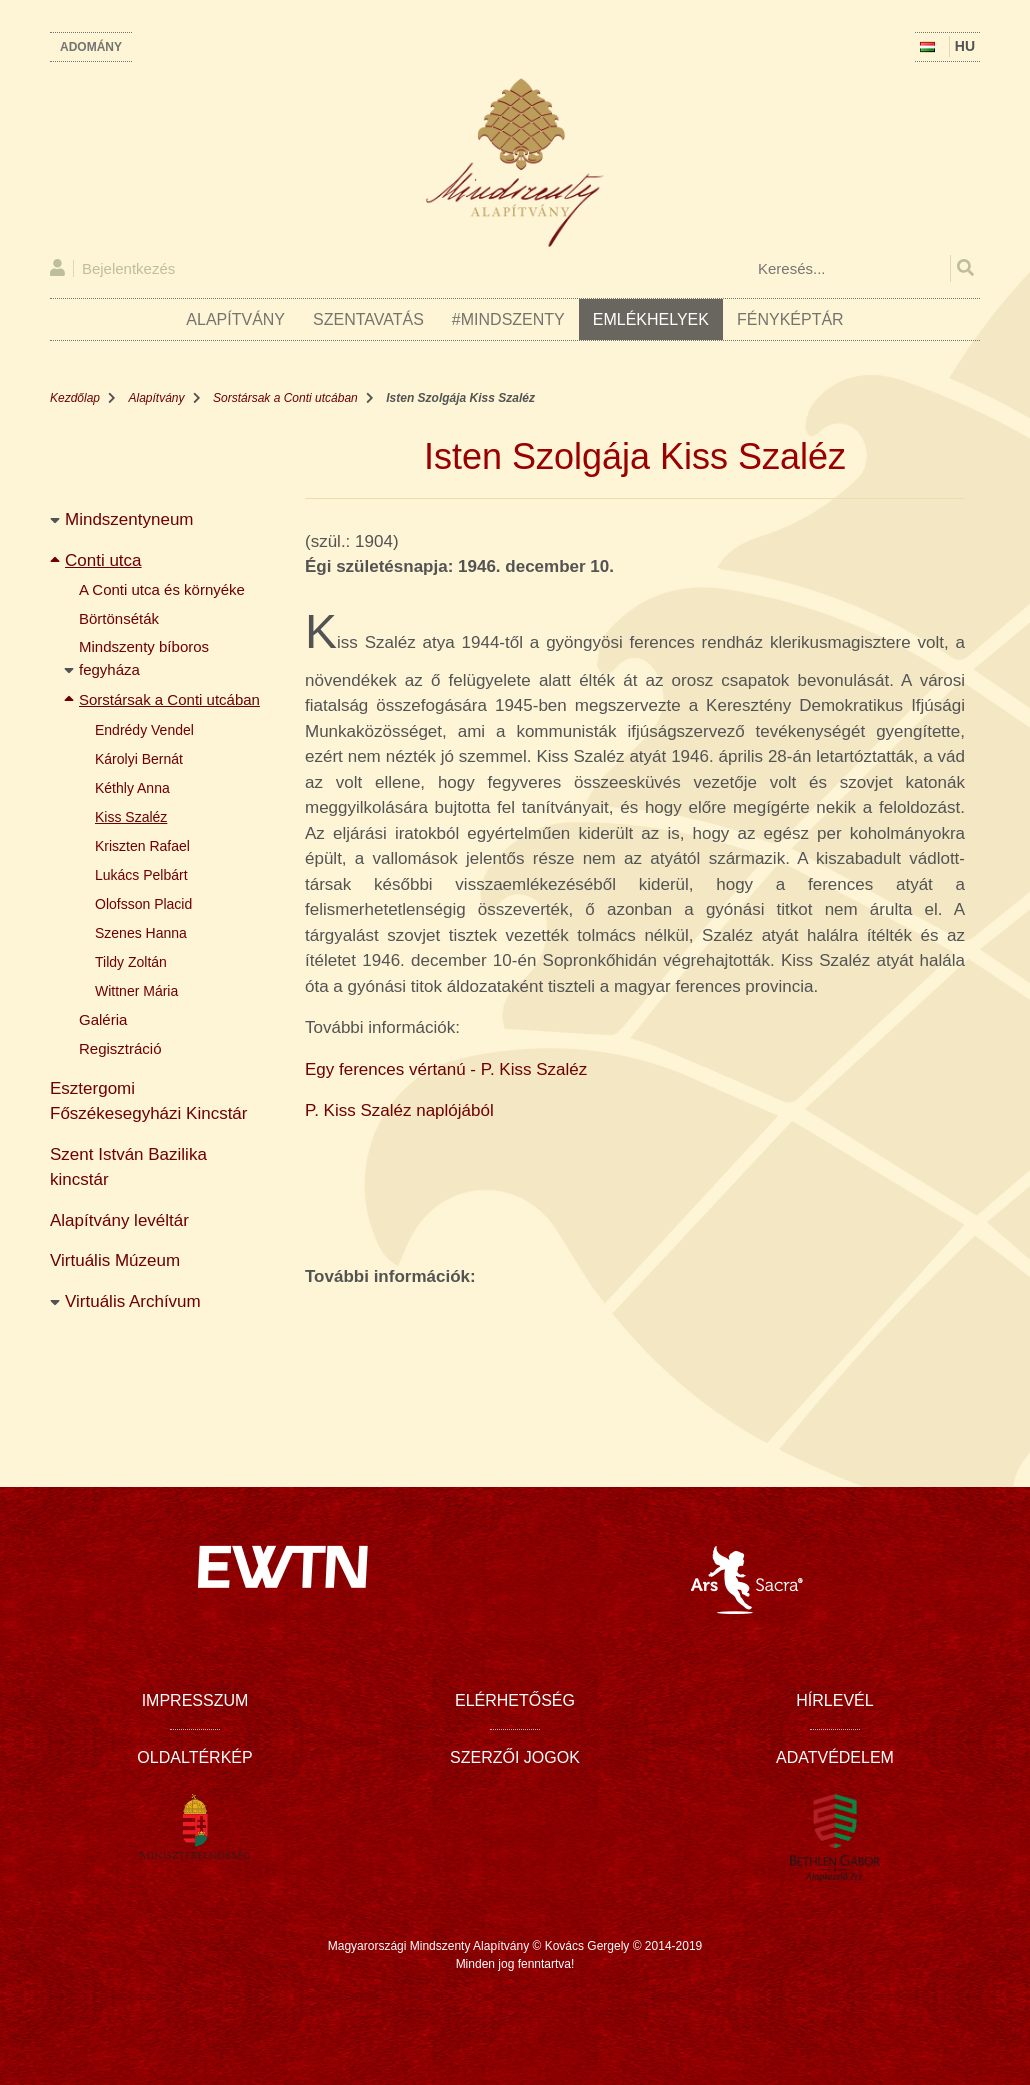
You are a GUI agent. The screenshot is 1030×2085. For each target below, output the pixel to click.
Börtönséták (119, 618)
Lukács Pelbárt (141, 875)
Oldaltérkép (194, 1757)
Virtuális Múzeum (115, 1260)
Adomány (91, 47)
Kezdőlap (75, 398)
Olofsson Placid (143, 904)
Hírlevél (834, 1700)
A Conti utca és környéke (162, 589)
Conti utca (103, 560)
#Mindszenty (508, 319)
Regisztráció (120, 1048)
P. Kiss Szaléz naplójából (399, 1110)
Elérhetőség (515, 1700)
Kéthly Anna (132, 788)
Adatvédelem (835, 1757)
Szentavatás (368, 319)
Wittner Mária (136, 991)
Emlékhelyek (651, 319)
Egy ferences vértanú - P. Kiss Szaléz (446, 1069)
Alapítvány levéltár (119, 1220)
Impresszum (195, 1700)
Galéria (103, 1019)
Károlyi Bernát (139, 759)
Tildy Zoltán (131, 962)
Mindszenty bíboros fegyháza (146, 658)
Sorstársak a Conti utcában (285, 398)
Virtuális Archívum (133, 1301)
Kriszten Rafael (142, 846)
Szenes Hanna (141, 933)
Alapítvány (235, 319)
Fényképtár (790, 319)
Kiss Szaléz (131, 817)
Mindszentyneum (129, 519)
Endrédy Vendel (144, 730)
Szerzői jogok (515, 1757)
